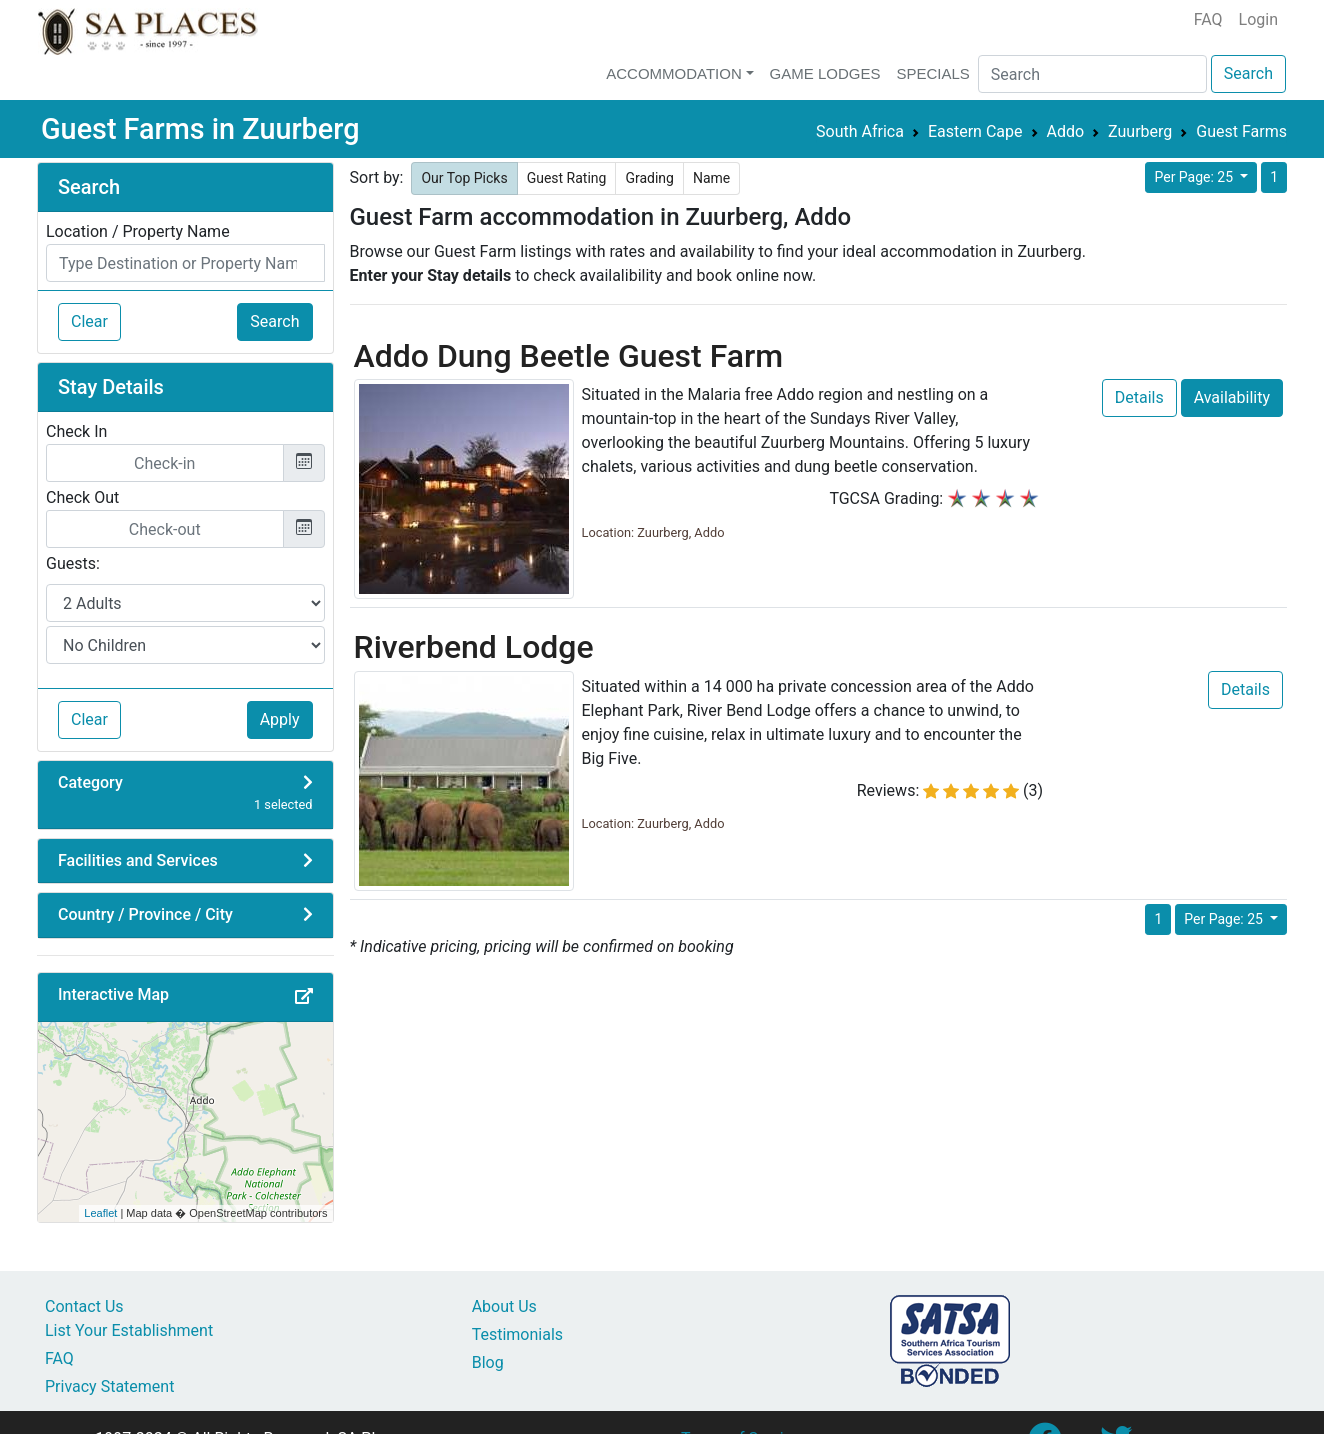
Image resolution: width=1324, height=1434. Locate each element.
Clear (89, 321)
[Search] (1092, 74)
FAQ (1208, 19)
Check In (76, 431)
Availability (1232, 397)
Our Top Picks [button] (464, 178)
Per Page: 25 (1195, 177)
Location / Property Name (138, 231)
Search (1248, 73)
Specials (932, 73)
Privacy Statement (109, 1386)
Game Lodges (825, 73)
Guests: (73, 563)
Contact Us (84, 1306)
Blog (488, 1362)
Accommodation (674, 73)
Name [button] (711, 178)
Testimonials (517, 1334)
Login (1258, 19)
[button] (310, 997)
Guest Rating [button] (567, 178)
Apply (280, 719)
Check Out (82, 497)
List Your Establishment (129, 1330)
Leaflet (100, 1213)
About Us (504, 1306)
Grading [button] (649, 178)
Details (1139, 397)
